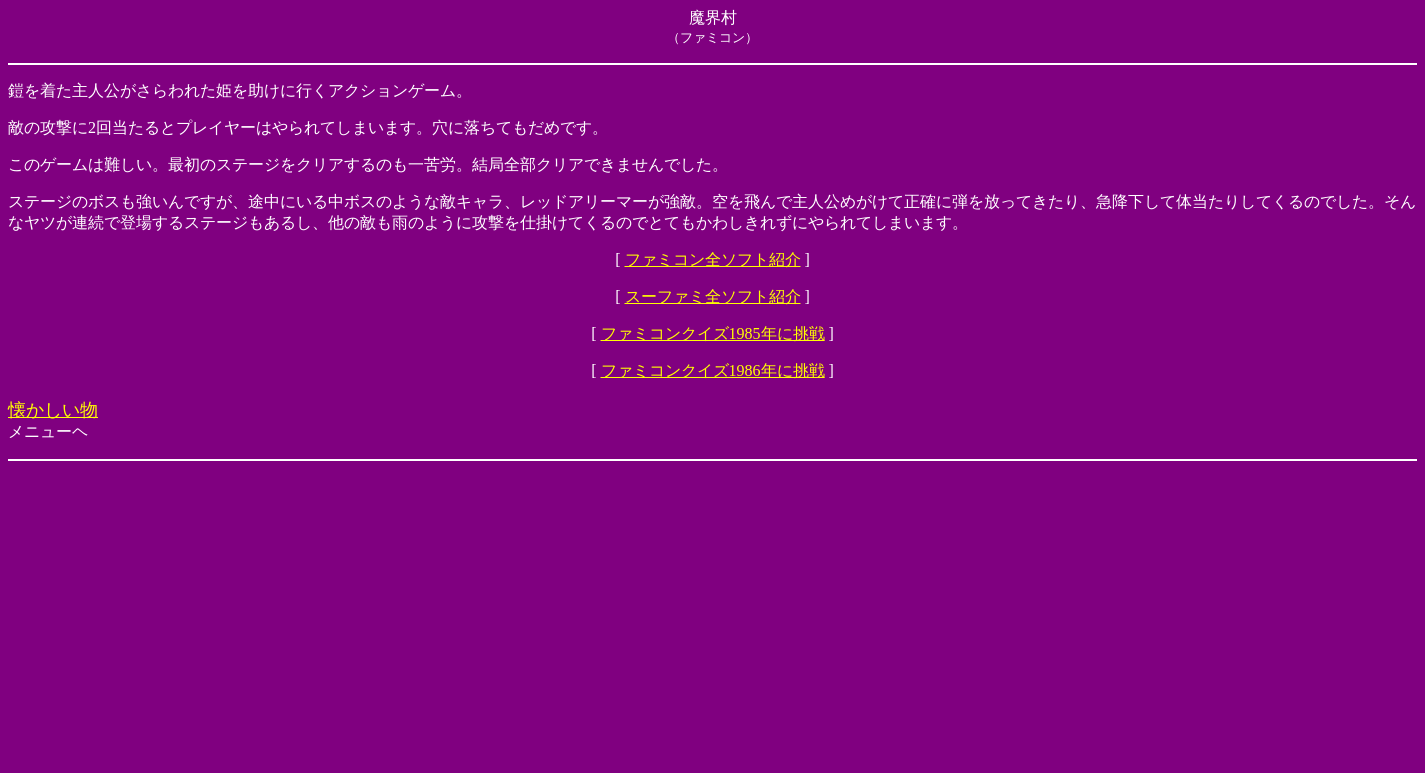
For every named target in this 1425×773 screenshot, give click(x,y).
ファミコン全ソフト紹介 (713, 259)
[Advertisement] (608, 617)
